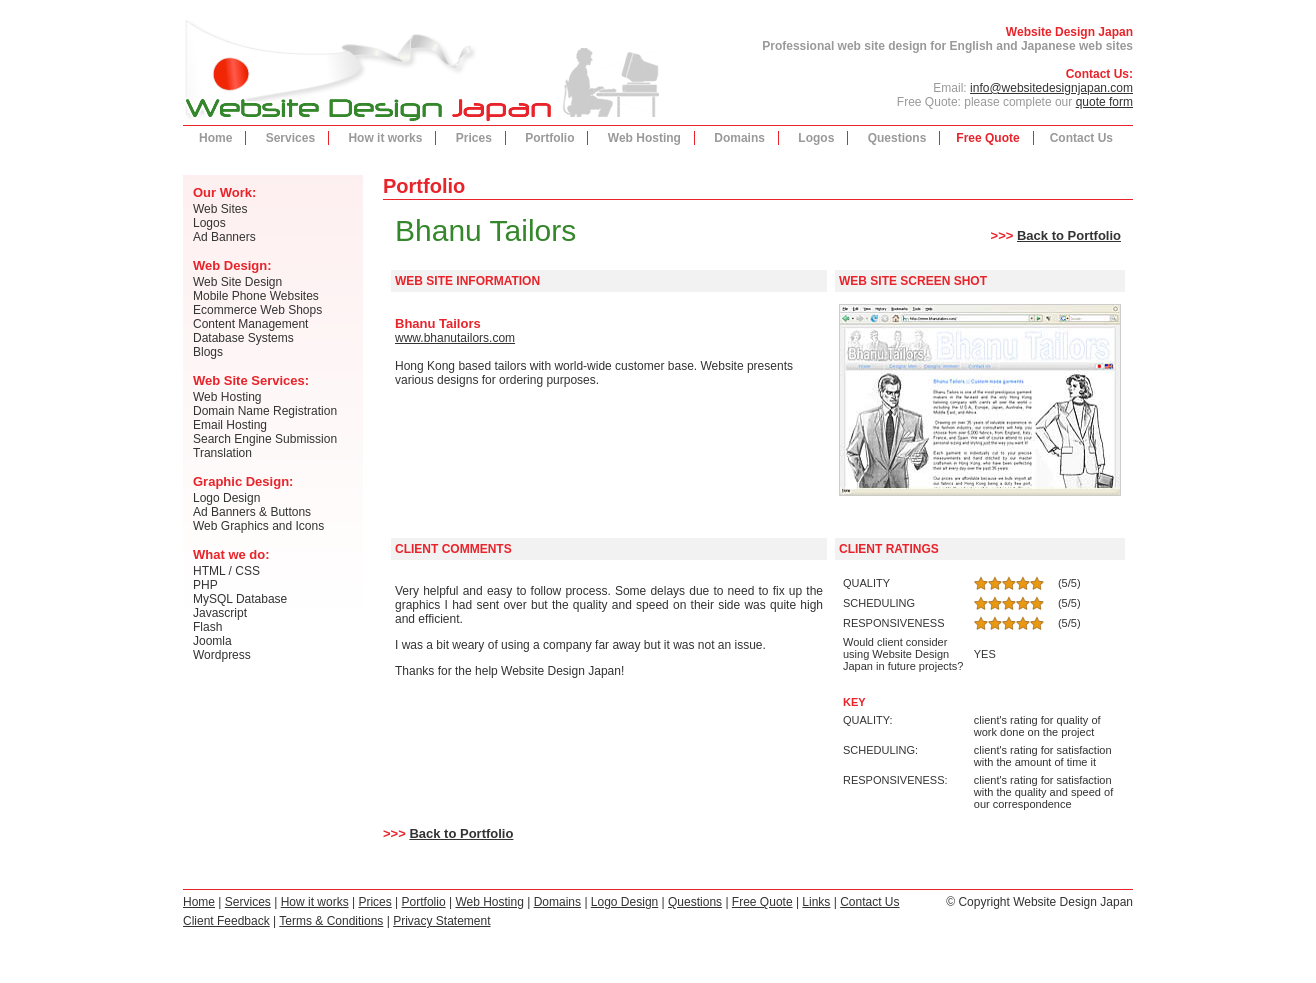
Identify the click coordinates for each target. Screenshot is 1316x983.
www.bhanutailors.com (455, 338)
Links (816, 902)
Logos (816, 138)
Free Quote (987, 138)
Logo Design (624, 902)
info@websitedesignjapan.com (1051, 88)
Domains (739, 138)
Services (290, 138)
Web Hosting (644, 138)
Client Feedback (226, 921)
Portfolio (549, 138)
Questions (897, 138)
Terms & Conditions (331, 921)
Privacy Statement (441, 921)
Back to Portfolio (1069, 235)
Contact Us (1081, 138)
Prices (474, 138)
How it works (385, 138)
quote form (1104, 102)
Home (215, 138)
